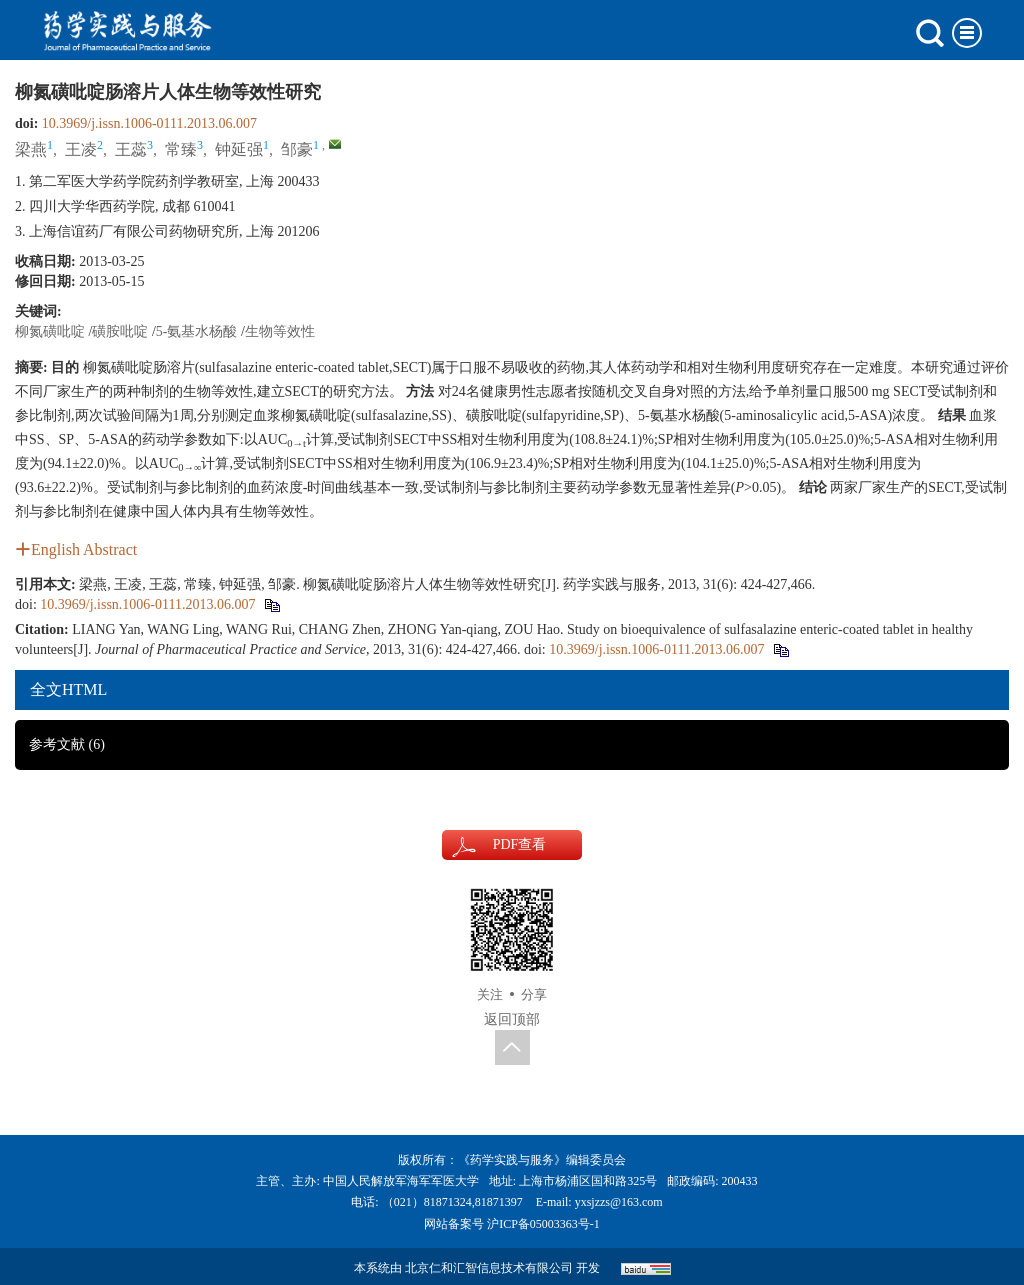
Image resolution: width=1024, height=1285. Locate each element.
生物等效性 (280, 331)
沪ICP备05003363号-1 (543, 1224)
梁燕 (31, 149)
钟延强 (239, 149)
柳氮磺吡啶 (50, 331)
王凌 (81, 149)
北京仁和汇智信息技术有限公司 (489, 1268)
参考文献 (67, 744)
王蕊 (131, 149)
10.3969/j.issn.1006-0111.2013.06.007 (149, 123)
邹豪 (297, 149)
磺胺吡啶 (120, 331)
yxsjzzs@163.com (619, 1202)
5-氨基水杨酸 (197, 331)
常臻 (181, 149)
